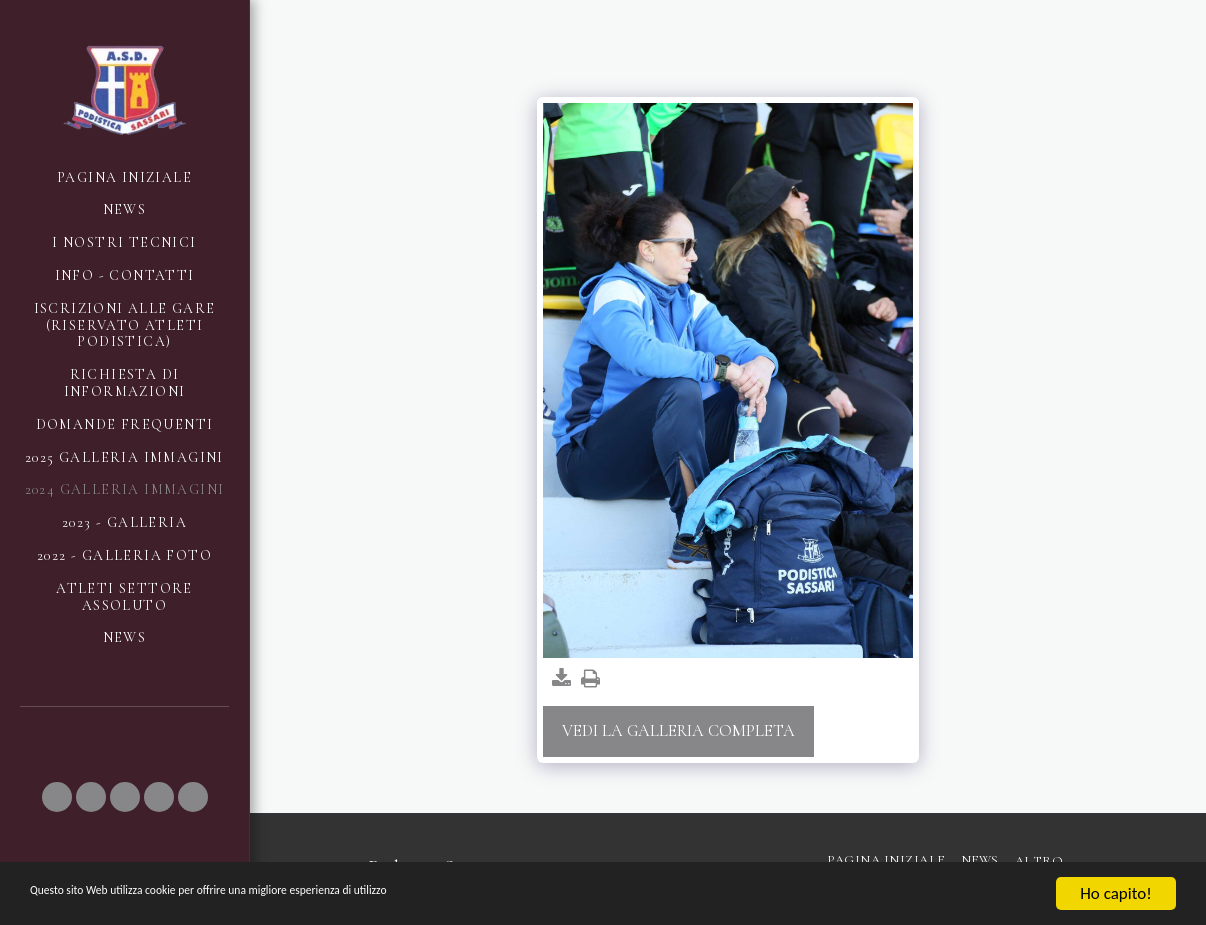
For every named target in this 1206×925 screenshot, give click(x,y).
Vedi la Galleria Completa (678, 731)
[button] (57, 797)
